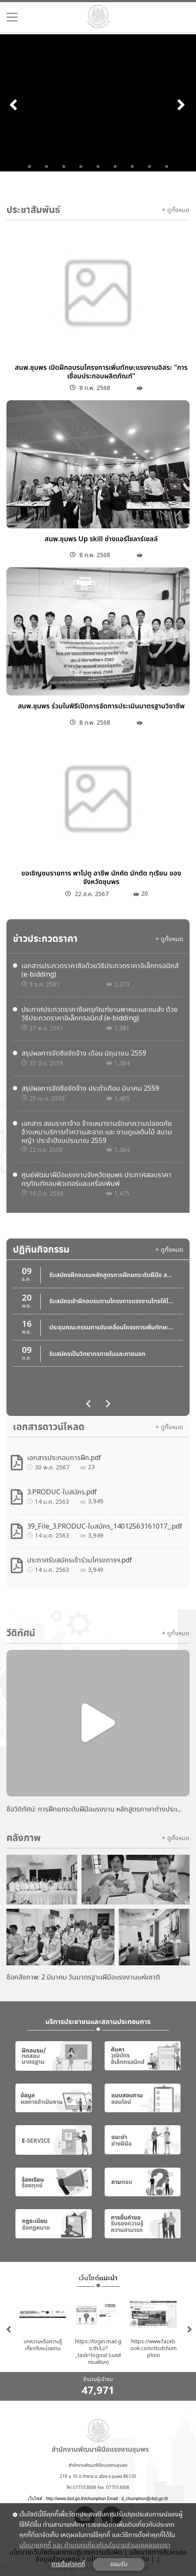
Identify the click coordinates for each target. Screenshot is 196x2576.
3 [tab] (64, 166)
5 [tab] (98, 166)
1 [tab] (29, 166)
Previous (14, 103)
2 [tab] (46, 166)
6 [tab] (115, 166)
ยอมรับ (118, 2564)
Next (182, 103)
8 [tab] (149, 166)
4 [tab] (81, 166)
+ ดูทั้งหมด (176, 210)
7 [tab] (132, 166)
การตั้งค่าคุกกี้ (68, 2564)
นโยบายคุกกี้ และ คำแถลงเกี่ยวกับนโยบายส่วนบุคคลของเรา (94, 2545)
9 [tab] (167, 166)
